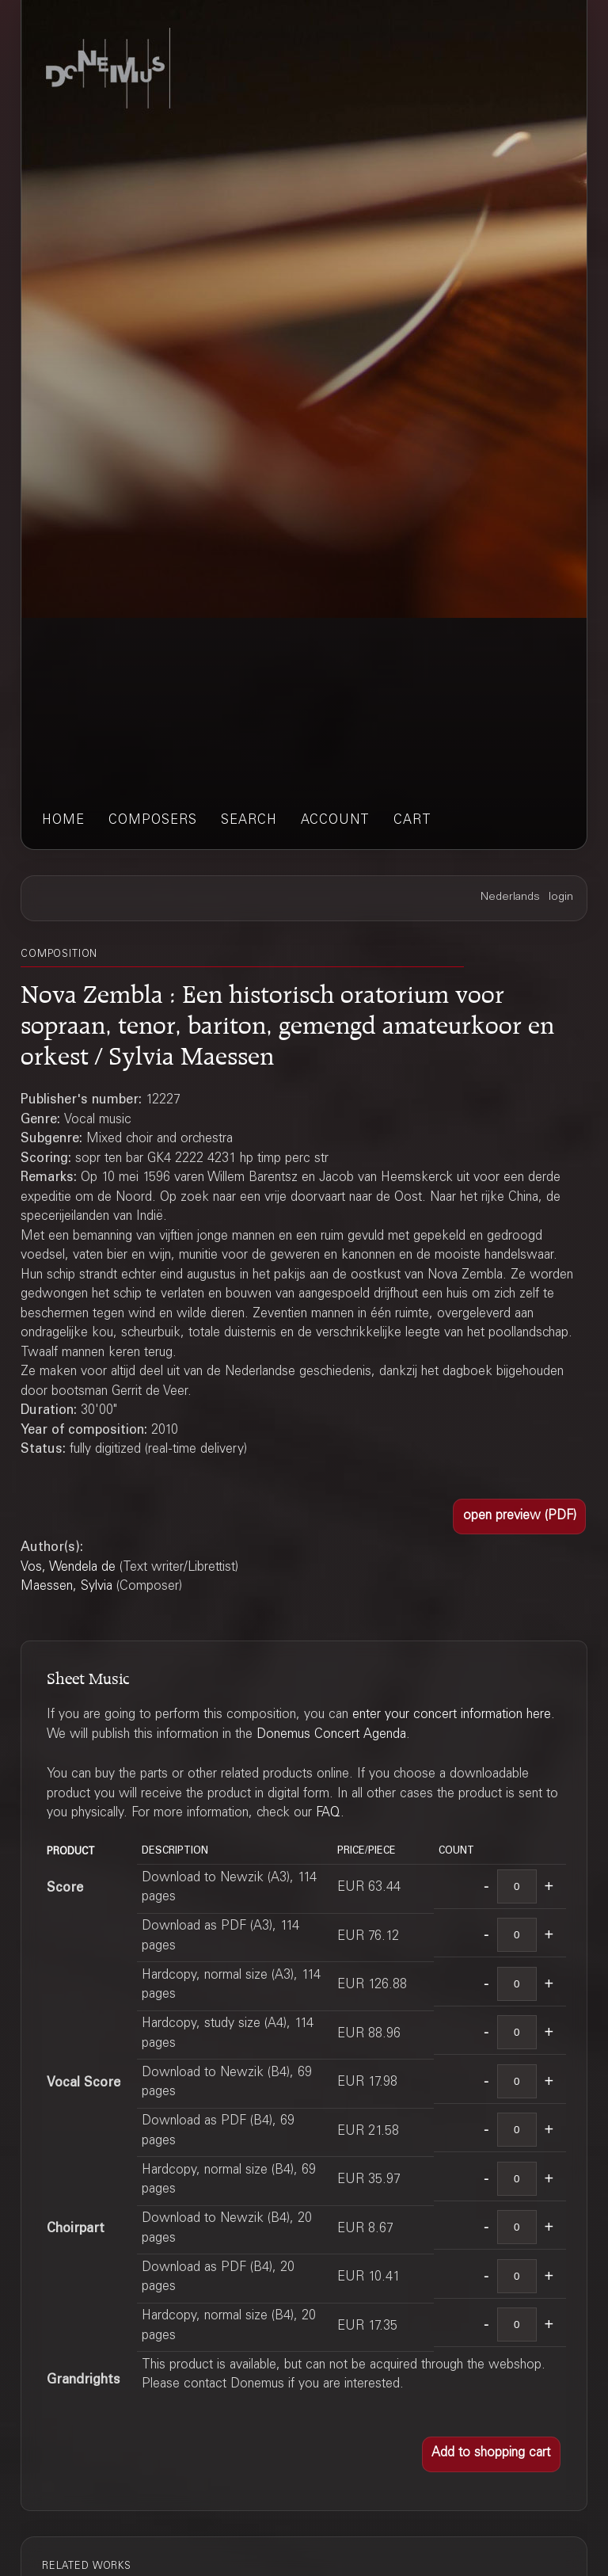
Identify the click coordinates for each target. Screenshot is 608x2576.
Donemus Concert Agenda (331, 1735)
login (561, 897)
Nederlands (510, 897)
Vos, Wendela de (68, 1568)
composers (152, 821)
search (249, 821)
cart (412, 821)
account (335, 821)
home (63, 821)
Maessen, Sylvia (66, 1587)
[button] (519, 1516)
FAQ (328, 1813)
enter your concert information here (451, 1715)
